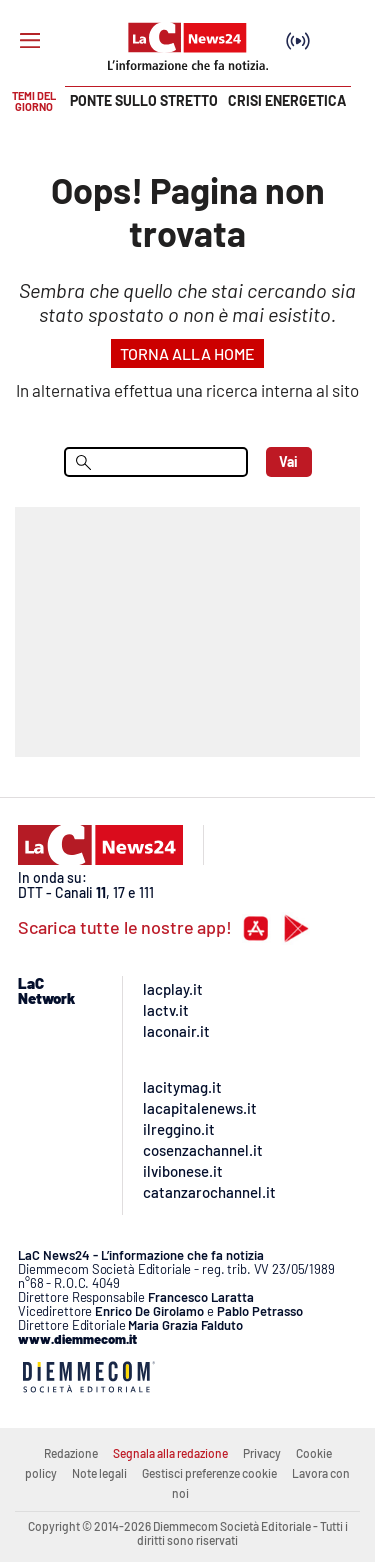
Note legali (99, 1473)
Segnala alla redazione (170, 1453)
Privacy (262, 1453)
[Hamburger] (30, 41)
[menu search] (156, 462)
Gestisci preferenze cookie (209, 1473)
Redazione (71, 1453)
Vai (288, 461)
